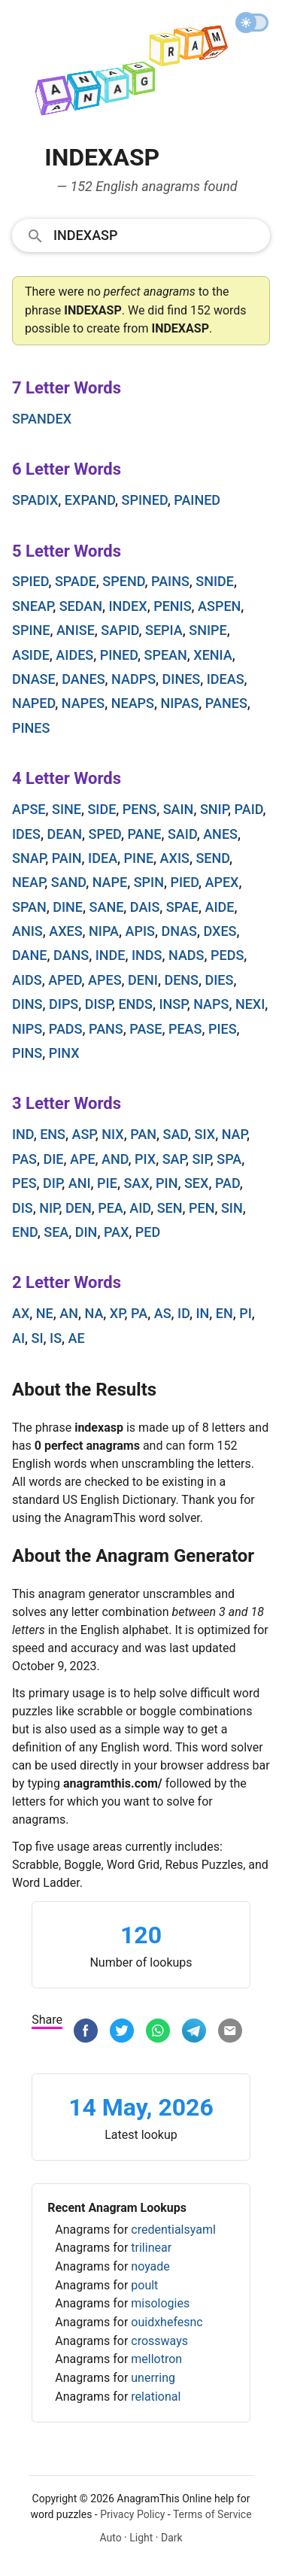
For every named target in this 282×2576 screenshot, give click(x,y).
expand (90, 500)
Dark (172, 2538)
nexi (250, 1004)
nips (27, 1029)
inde (111, 955)
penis (172, 606)
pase (145, 1029)
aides (74, 655)
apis (140, 931)
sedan (80, 606)
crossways (159, 2341)
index (128, 606)
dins (27, 1004)
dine (68, 907)
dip (52, 1183)
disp (98, 1004)
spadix (35, 500)
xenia (212, 655)
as (162, 1313)
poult (144, 2285)
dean (64, 834)
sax (136, 1183)
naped (33, 703)
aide (219, 907)
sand (68, 882)
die (53, 1159)
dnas (179, 931)
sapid (119, 630)
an (68, 1313)
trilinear (151, 2247)
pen (201, 1208)
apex (222, 882)
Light (141, 2538)
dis (22, 1208)
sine (66, 809)
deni (143, 980)
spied (30, 581)
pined (119, 655)
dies (219, 980)
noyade (150, 2266)
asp (84, 1134)
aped (64, 980)
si (38, 1338)
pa (139, 1313)
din (86, 1232)
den (78, 1208)
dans (71, 955)
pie (107, 1183)
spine (31, 630)
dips (63, 1004)
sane (106, 907)
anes (220, 834)
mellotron (156, 2359)
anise (75, 630)
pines (31, 728)
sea (56, 1232)
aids (27, 980)
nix (112, 1134)
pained (197, 500)
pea (110, 1208)
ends (135, 1004)
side (101, 809)
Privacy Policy (132, 2514)
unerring (153, 2378)
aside (31, 655)
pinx (64, 1053)
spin (149, 882)
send (212, 858)
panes (226, 703)
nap (234, 1134)
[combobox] (141, 235)
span (29, 907)
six (205, 1134)
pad (227, 1183)
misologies (160, 2303)
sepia (164, 630)
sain (178, 809)
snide (215, 581)
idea (102, 858)
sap (174, 1159)
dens (181, 980)
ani (79, 1183)
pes (24, 1183)
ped (147, 1232)
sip (201, 1159)
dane (29, 955)
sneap (32, 606)
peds (227, 955)
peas (185, 1029)
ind (23, 1134)
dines (181, 679)
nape (110, 882)
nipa (104, 931)
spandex (41, 419)
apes (105, 980)
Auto (110, 2538)
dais (145, 907)
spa (229, 1159)
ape (83, 1159)
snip (214, 809)
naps (211, 1004)
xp (117, 1313)
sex (196, 1183)
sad (175, 1134)
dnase (34, 679)
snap (28, 858)
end (25, 1232)
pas (24, 1159)
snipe (207, 630)
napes (83, 703)
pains (170, 581)
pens (139, 809)
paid (249, 809)
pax (116, 1232)
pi (245, 1313)
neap (28, 882)
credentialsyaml (173, 2229)
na (93, 1313)
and (115, 1159)
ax (20, 1313)
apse (29, 809)
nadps (133, 679)
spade (75, 581)
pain (67, 858)
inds (147, 955)
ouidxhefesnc (166, 2322)
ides (26, 834)
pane (144, 834)
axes (65, 931)
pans (106, 1029)
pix (145, 1159)
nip (49, 1208)
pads (66, 1029)
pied (184, 882)
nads (186, 955)
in (202, 1313)
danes (83, 679)
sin (232, 1208)
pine (139, 858)
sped (105, 834)
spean (165, 655)
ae (76, 1338)
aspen (219, 606)
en (224, 1313)
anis (27, 931)
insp (173, 1004)
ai (18, 1338)
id (183, 1313)
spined (145, 500)
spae (182, 907)
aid (139, 1208)
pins (27, 1053)
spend (123, 581)
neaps (132, 703)
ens (52, 1134)
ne (44, 1313)
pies (222, 1029)
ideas (225, 679)
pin (166, 1183)
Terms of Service (212, 2514)
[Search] (156, 235)
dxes (219, 931)
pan (143, 1134)
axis (175, 858)
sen (170, 1208)
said (182, 834)
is (56, 1338)
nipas (180, 703)
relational (155, 2396)
